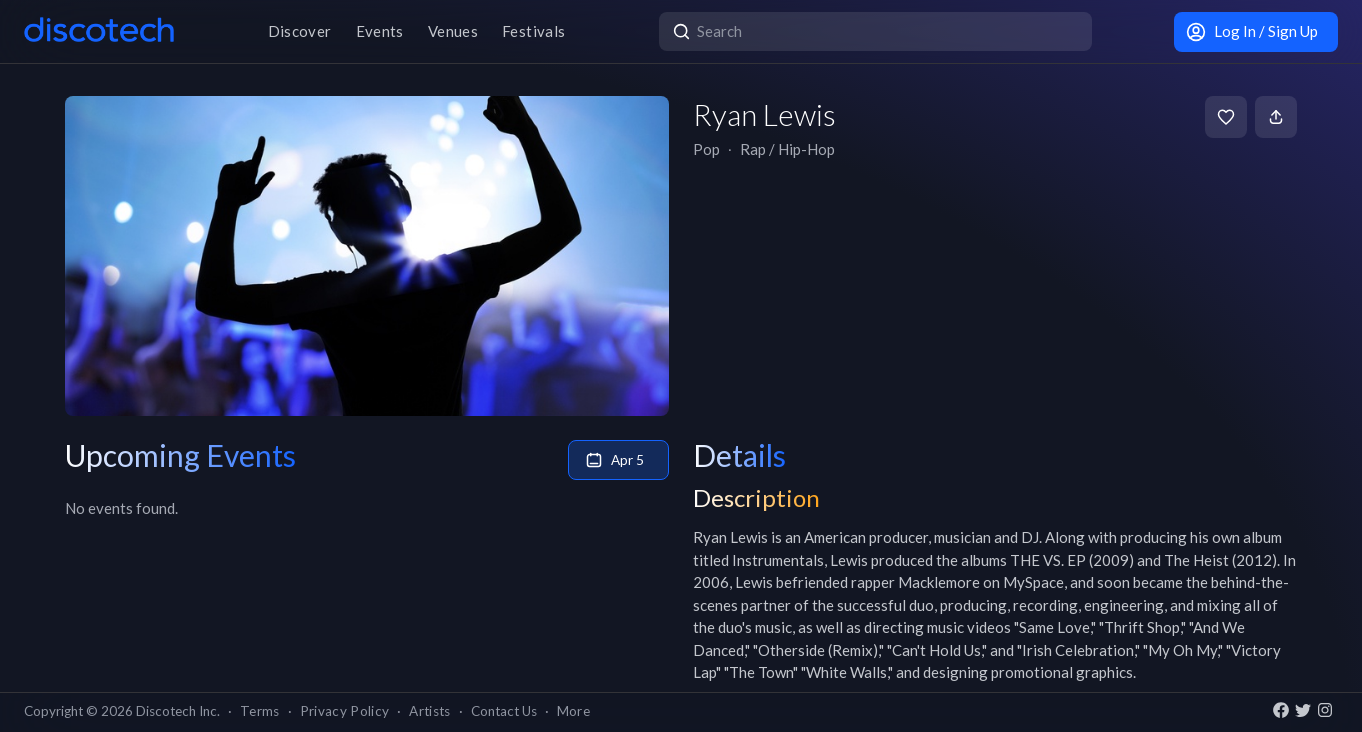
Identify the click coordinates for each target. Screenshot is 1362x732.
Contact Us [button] (504, 711)
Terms (260, 711)
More (573, 711)
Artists (429, 711)
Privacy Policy (345, 711)
